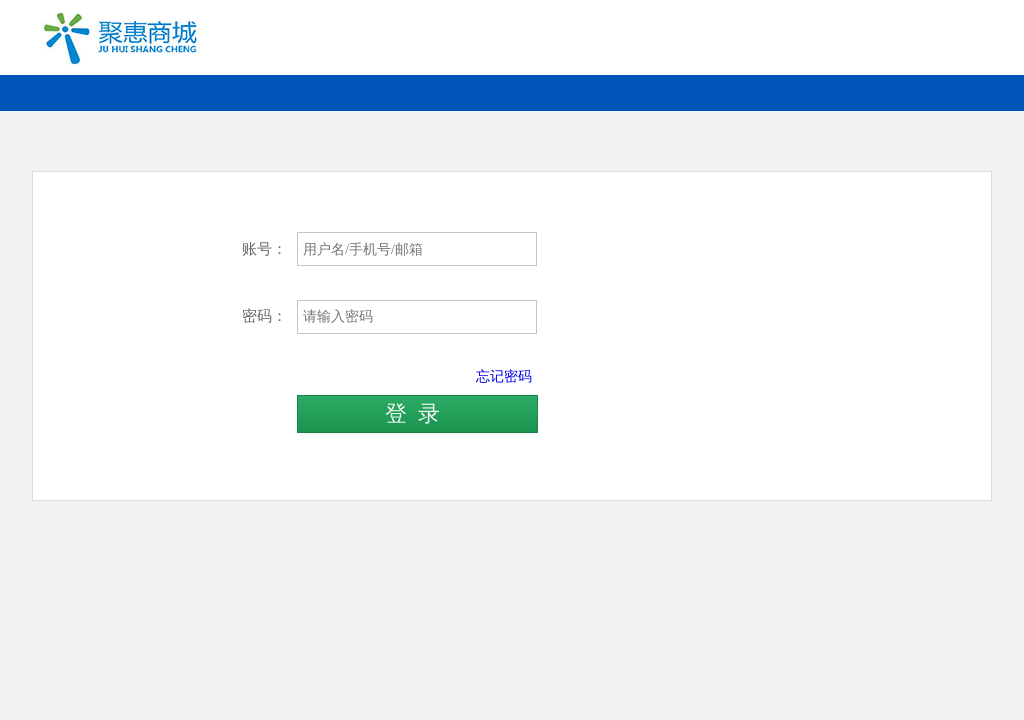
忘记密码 (504, 376)
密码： (264, 316)
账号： (264, 249)
